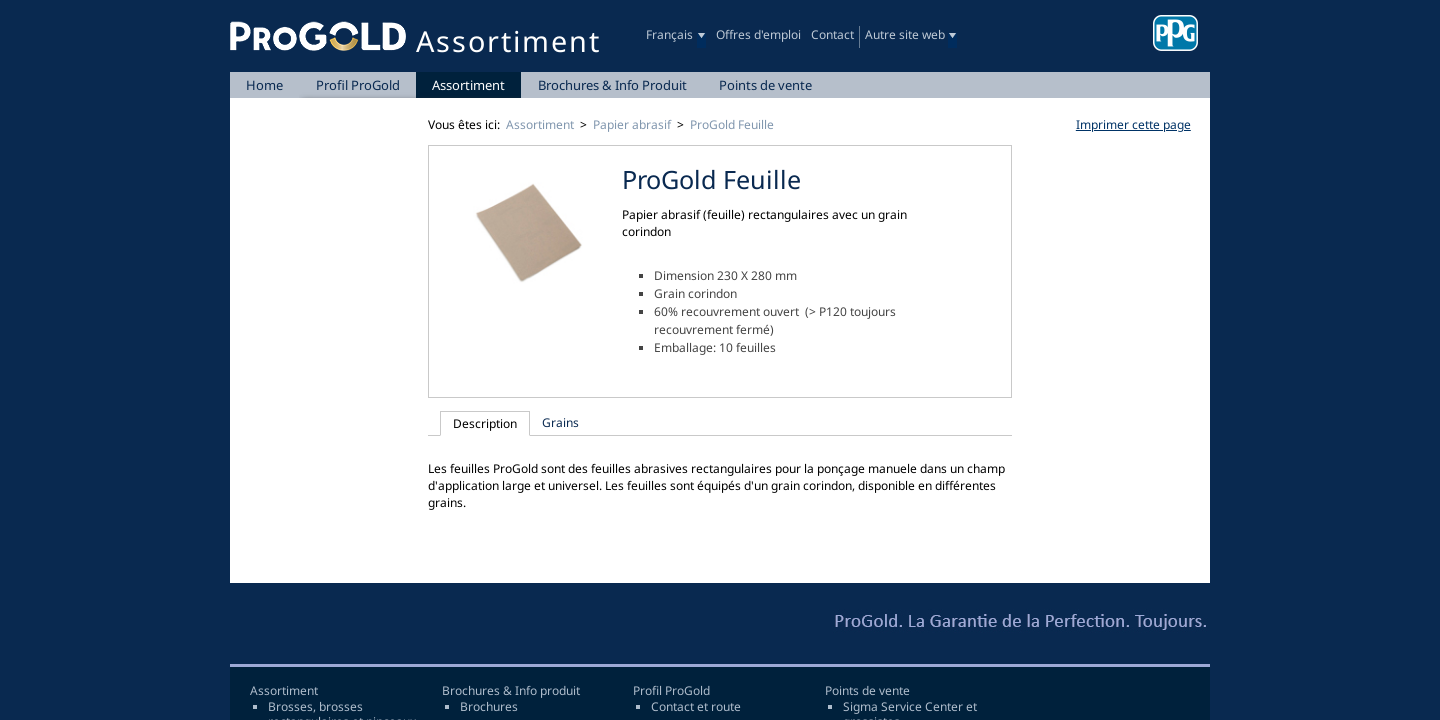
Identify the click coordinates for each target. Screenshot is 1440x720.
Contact (832, 34)
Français (669, 34)
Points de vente (765, 85)
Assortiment (468, 85)
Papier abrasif (632, 124)
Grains (560, 422)
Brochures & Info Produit (612, 85)
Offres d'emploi (758, 34)
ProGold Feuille (732, 124)
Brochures (489, 707)
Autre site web (905, 34)
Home (264, 85)
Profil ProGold (358, 85)
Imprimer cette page (1133, 124)
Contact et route (696, 707)
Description (485, 423)
